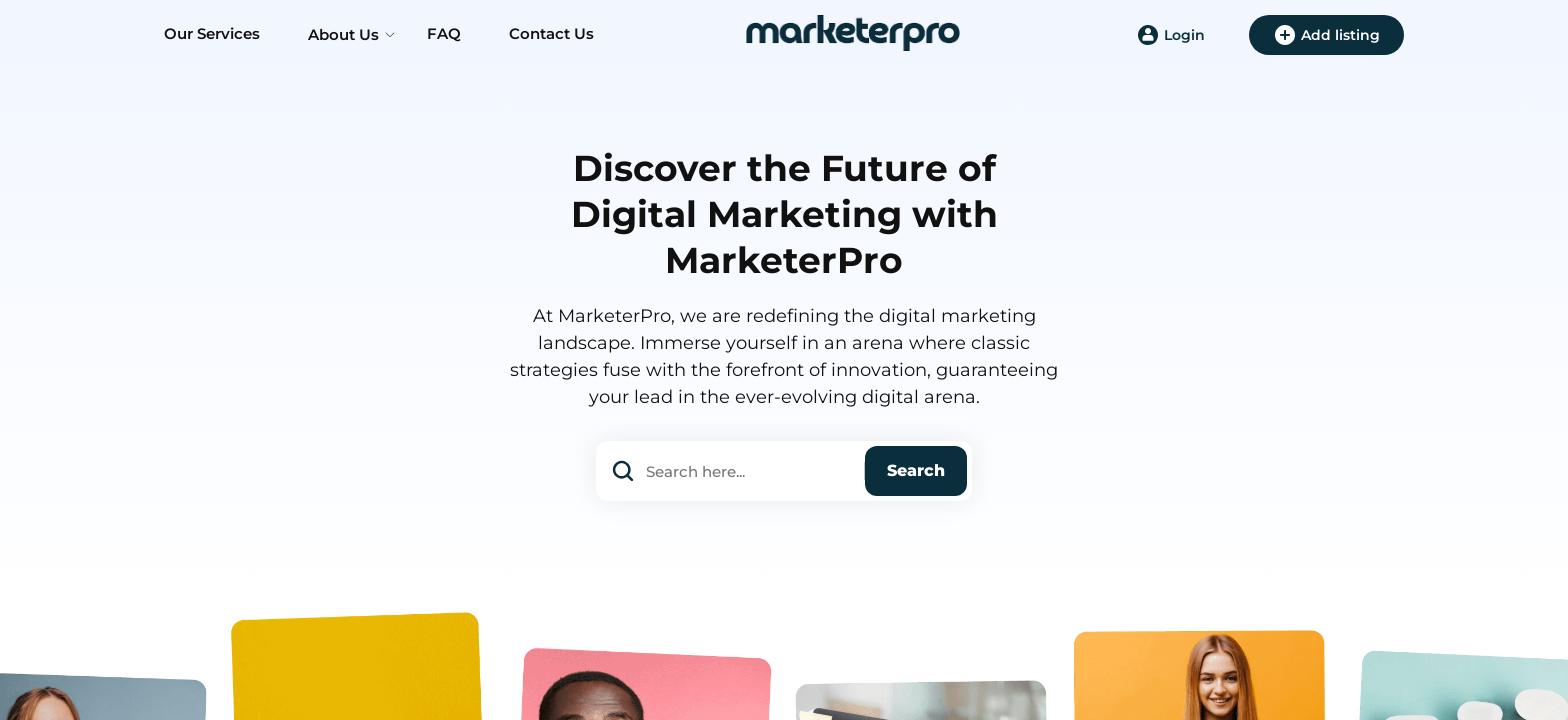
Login (1170, 35)
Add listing (1326, 35)
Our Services (212, 33)
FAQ (444, 33)
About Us (343, 34)
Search (916, 470)
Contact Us (551, 33)
